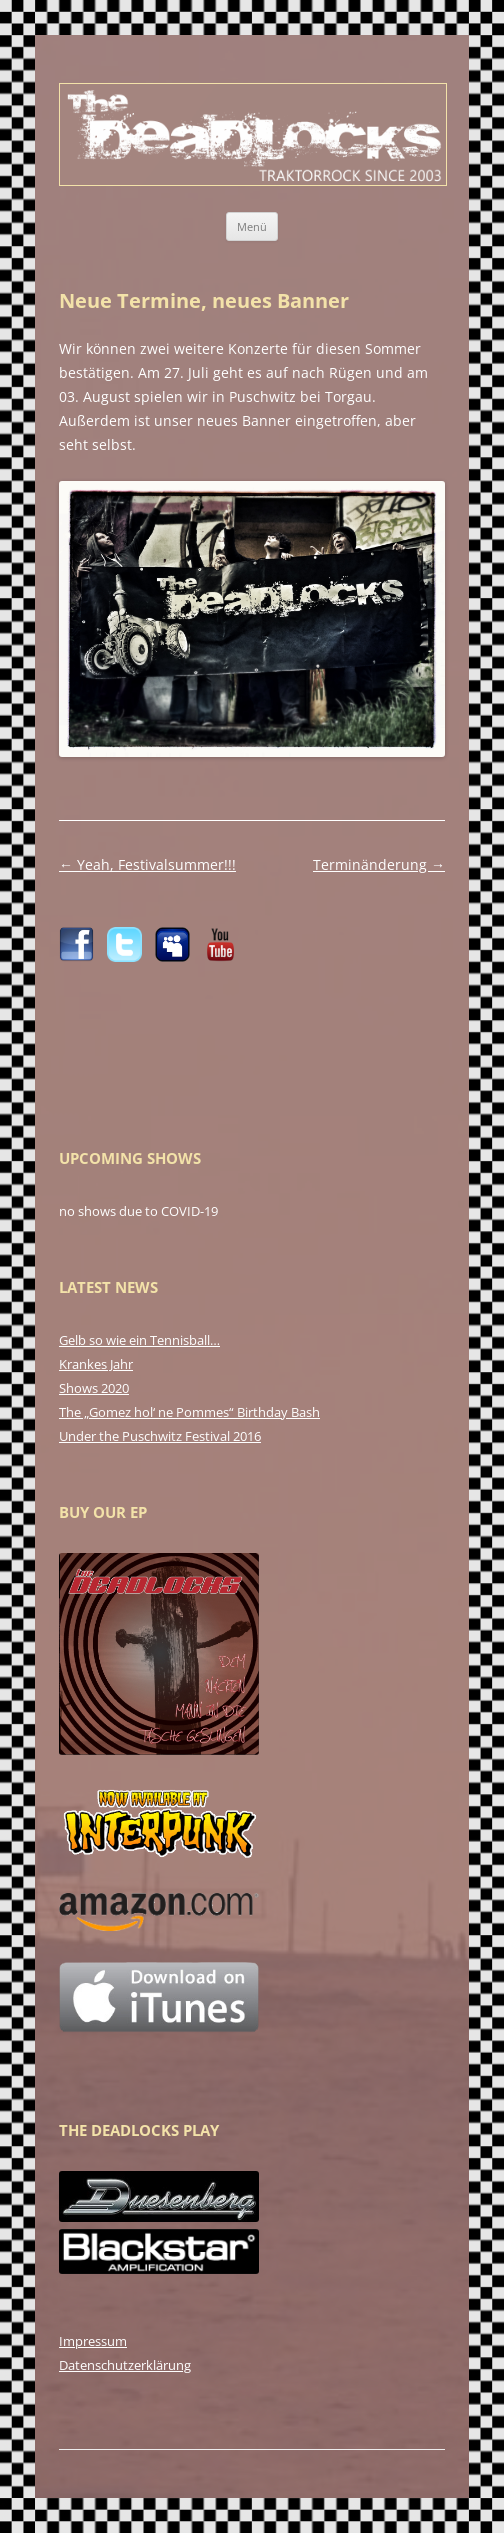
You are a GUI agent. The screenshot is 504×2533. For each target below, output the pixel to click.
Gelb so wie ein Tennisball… (139, 1340)
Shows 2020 (94, 1388)
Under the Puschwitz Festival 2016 (160, 1436)
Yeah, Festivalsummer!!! (147, 864)
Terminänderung (379, 864)
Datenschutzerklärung (125, 2365)
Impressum (93, 2341)
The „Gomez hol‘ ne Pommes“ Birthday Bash (189, 1412)
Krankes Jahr (96, 1364)
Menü (252, 226)
